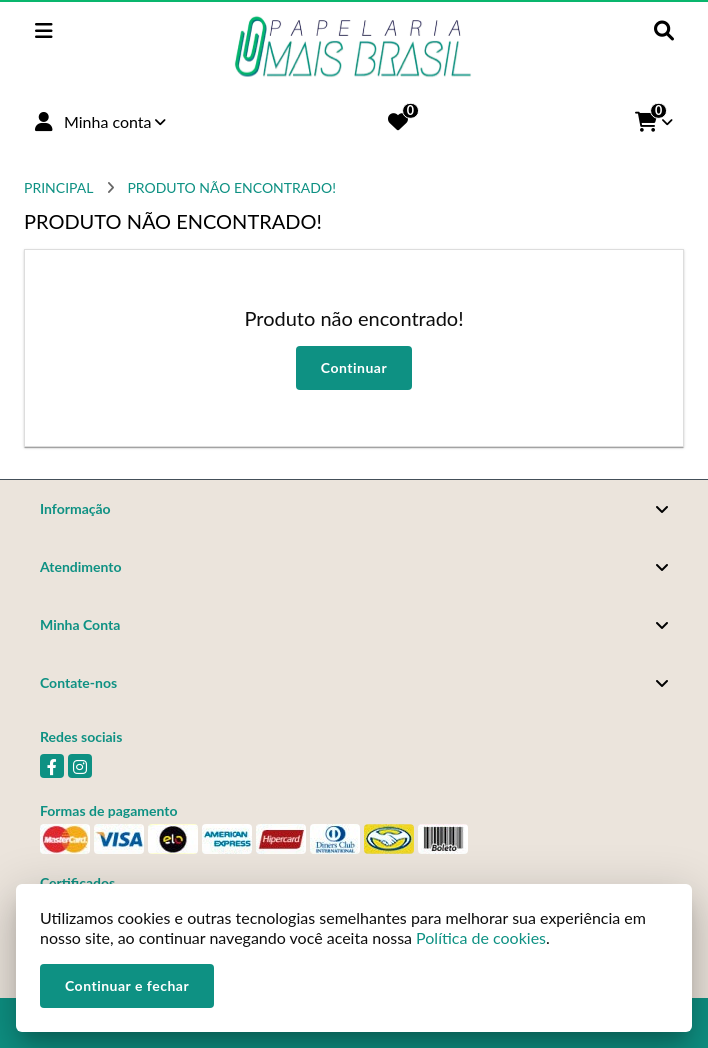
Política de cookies (481, 937)
